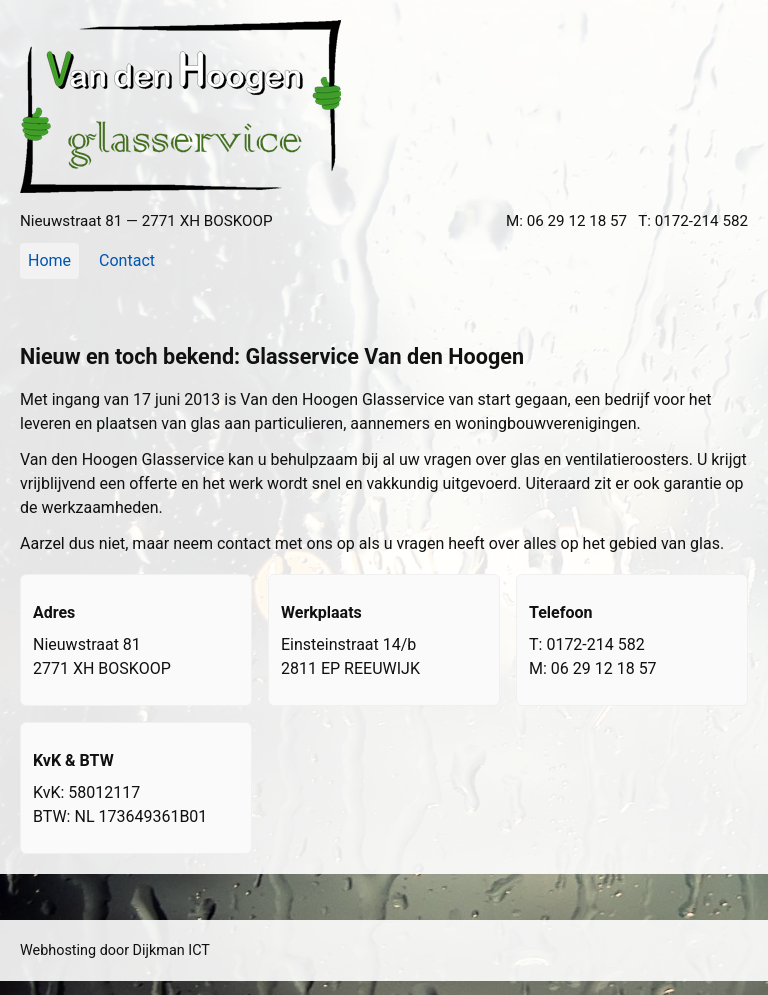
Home (49, 260)
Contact (127, 260)
